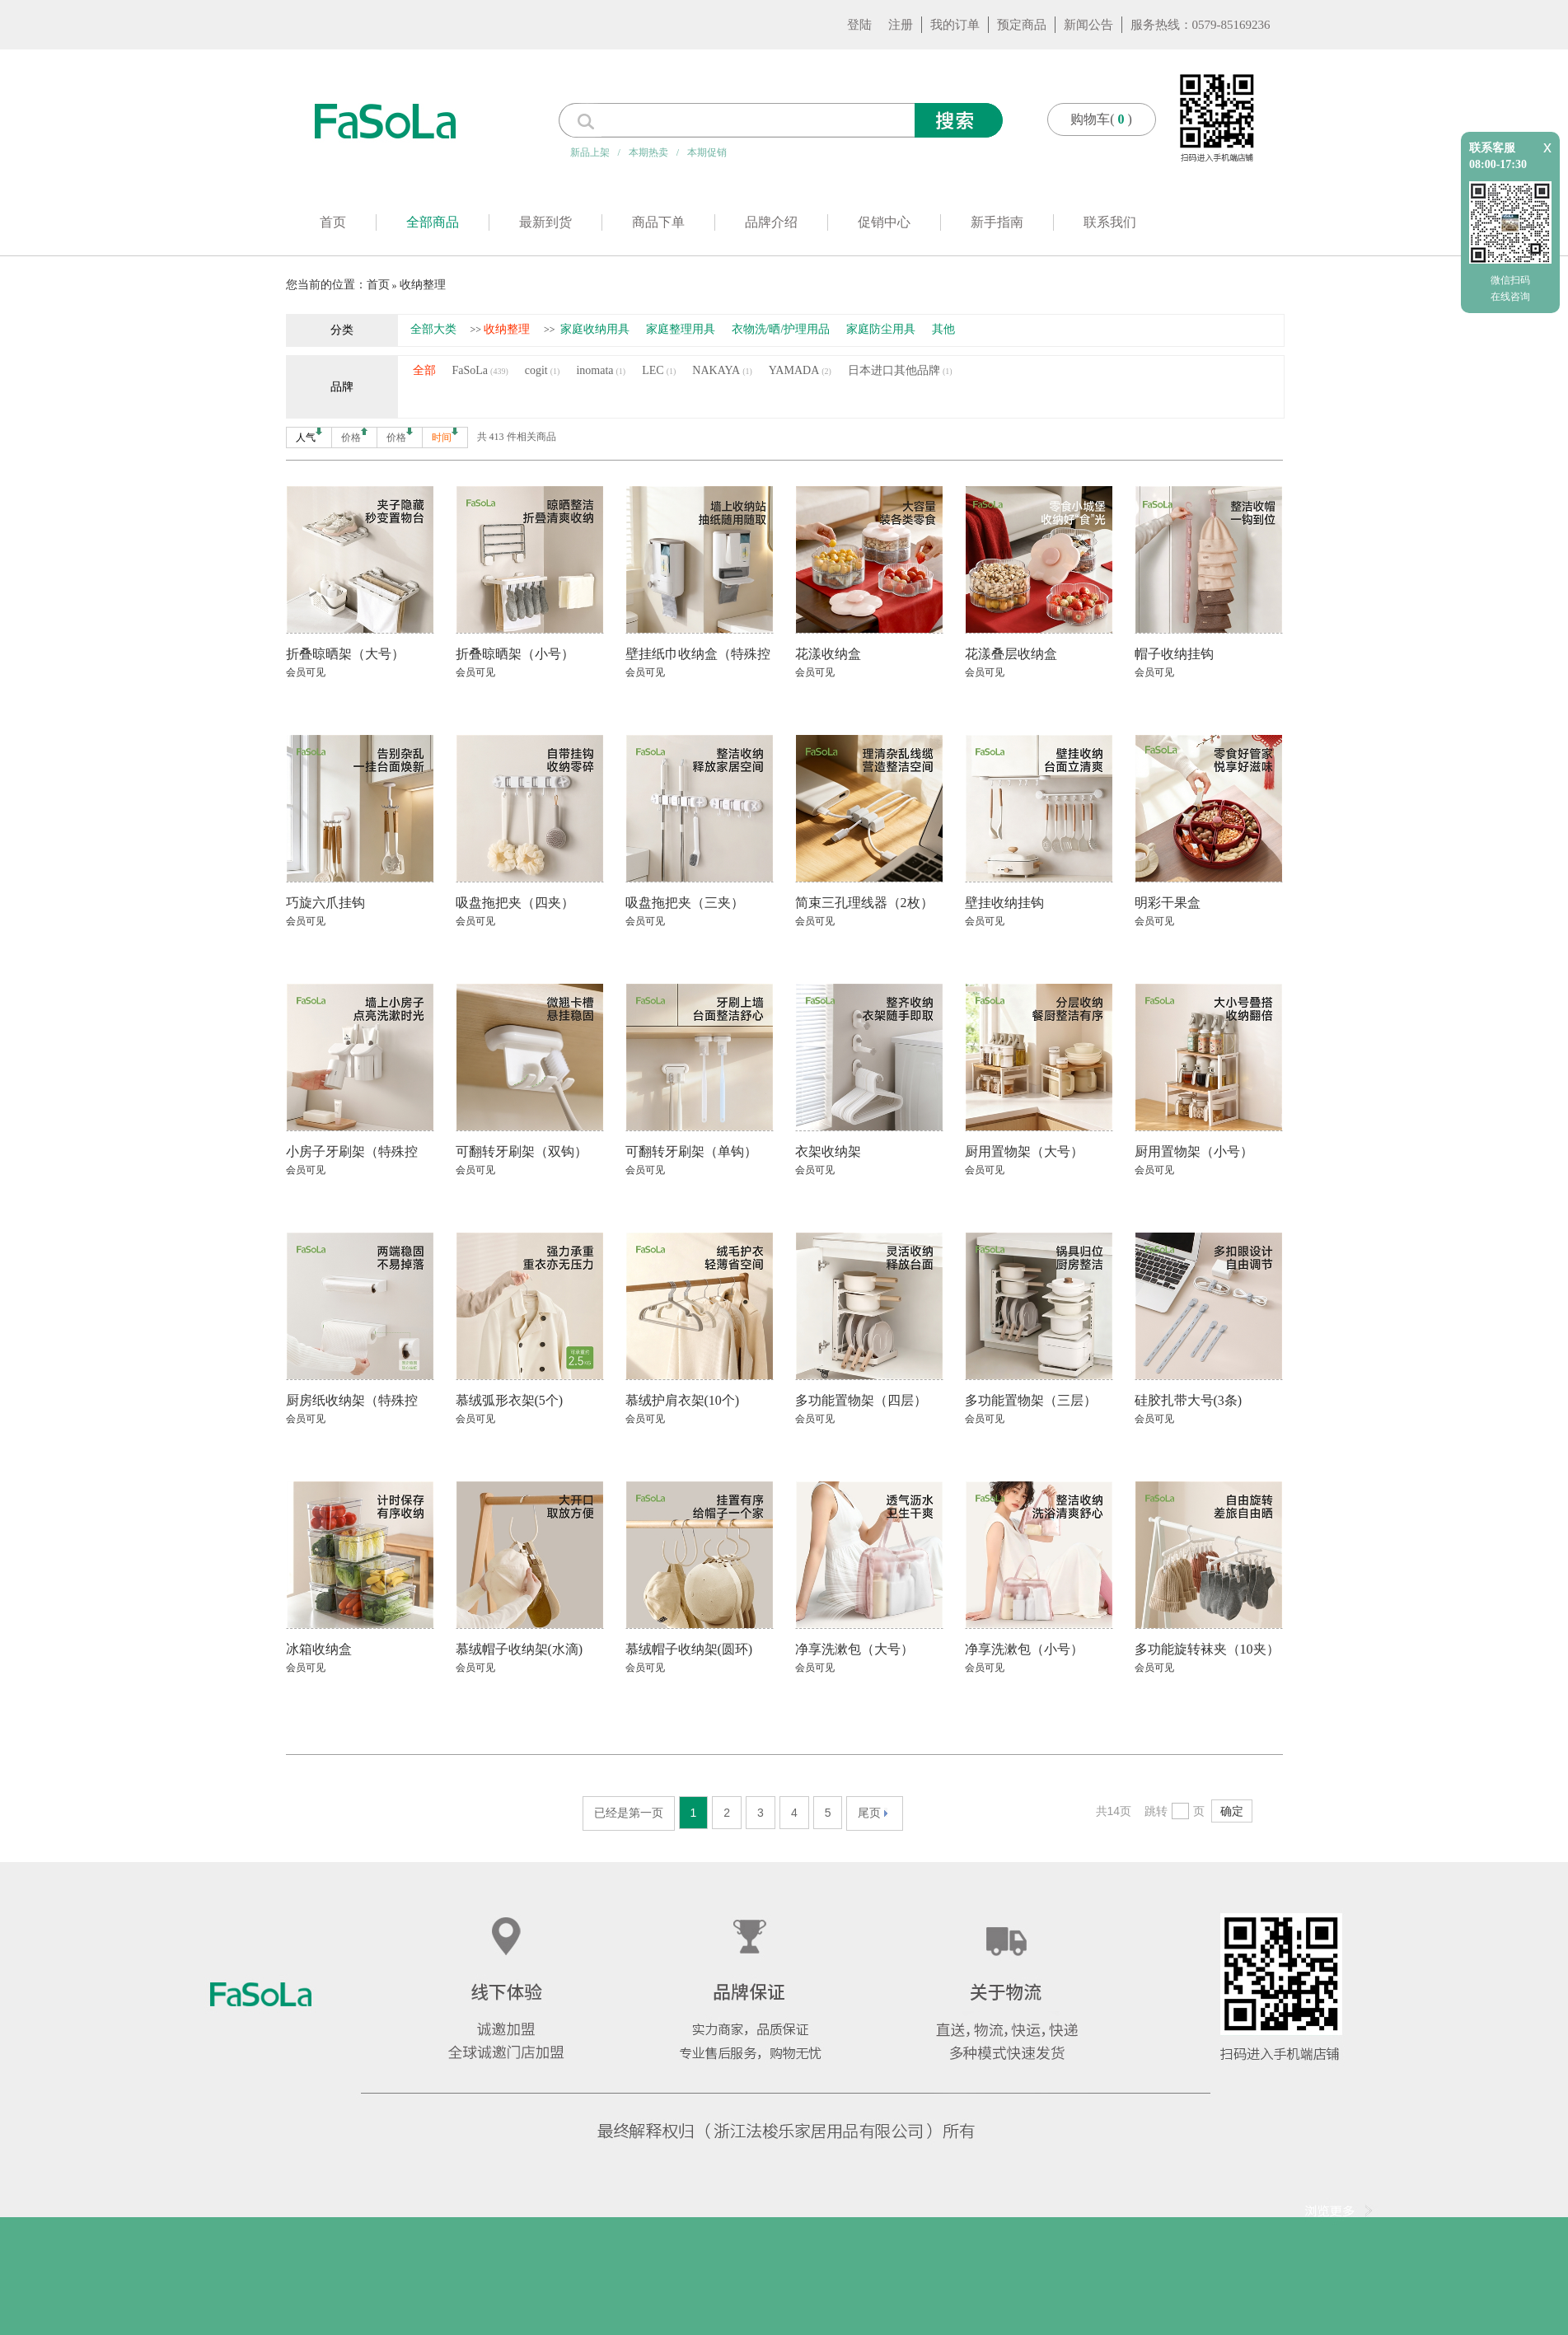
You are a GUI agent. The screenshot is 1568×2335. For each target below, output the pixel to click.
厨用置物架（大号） (1024, 1151)
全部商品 (432, 222)
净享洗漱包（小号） (1024, 1649)
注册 (900, 24)
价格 (354, 435)
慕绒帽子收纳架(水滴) (519, 1649)
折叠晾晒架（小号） (515, 654)
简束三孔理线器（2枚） (864, 903)
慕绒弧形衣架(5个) (510, 1400)
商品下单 (658, 222)
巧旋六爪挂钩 (325, 903)
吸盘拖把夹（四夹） (515, 903)
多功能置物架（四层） (861, 1400)
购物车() (1101, 119)
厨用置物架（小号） (1194, 1151)
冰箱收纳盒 (319, 1649)
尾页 (872, 1812)
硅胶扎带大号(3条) (1189, 1400)
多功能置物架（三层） (1031, 1400)
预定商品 (1021, 24)
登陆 (859, 24)
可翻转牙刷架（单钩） (691, 1151)
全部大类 (433, 329)
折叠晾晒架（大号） (345, 654)
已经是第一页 (628, 1812)
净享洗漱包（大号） (854, 1649)
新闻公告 (1088, 24)
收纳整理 (423, 284)
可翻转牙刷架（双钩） (521, 1151)
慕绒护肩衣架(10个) (682, 1400)
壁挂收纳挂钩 (1004, 903)
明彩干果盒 (1168, 903)
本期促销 (707, 152)
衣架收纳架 (828, 1151)
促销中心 (884, 222)
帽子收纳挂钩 (1174, 654)
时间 (445, 435)
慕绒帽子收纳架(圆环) (689, 1649)
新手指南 (997, 222)
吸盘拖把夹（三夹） (684, 903)
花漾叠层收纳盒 (1011, 654)
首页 (333, 222)
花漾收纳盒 (828, 654)
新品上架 (590, 152)
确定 (1231, 1811)
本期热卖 (648, 152)
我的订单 (955, 24)
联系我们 (1110, 222)
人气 (309, 435)
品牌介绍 (771, 222)
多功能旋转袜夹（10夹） (1207, 1649)
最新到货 (545, 222)
